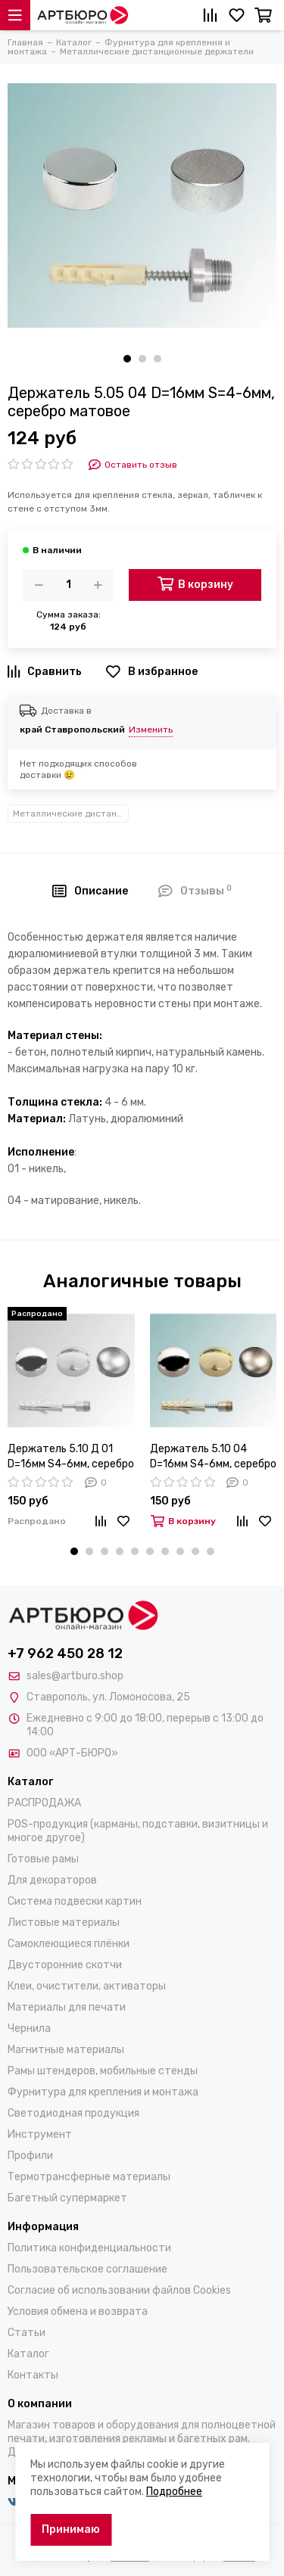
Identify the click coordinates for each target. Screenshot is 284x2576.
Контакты (33, 2375)
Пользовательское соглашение (87, 2269)
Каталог (28, 2353)
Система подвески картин (75, 1901)
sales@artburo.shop (75, 1675)
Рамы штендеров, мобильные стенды (103, 2070)
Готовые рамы (43, 1859)
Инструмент (40, 2134)
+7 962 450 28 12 (65, 1653)
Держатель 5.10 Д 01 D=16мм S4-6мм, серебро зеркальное (71, 1457)
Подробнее (174, 2491)
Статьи (26, 2332)
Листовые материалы (64, 1922)
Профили (30, 2155)
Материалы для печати (67, 2007)
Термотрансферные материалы (89, 2176)
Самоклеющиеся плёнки (69, 1943)
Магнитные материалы (66, 2049)
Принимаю (71, 2529)
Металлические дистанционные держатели (71, 813)
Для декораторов (52, 1880)
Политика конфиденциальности (89, 2248)
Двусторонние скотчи (65, 1964)
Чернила (29, 2028)
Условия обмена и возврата (78, 2311)
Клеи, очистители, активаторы (87, 1986)
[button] (127, 358)
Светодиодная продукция (73, 2113)
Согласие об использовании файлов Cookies (119, 2290)
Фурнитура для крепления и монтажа (103, 2092)
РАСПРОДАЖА (44, 1803)
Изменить (151, 729)
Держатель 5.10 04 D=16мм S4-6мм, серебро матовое (213, 1457)
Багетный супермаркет (67, 2198)
